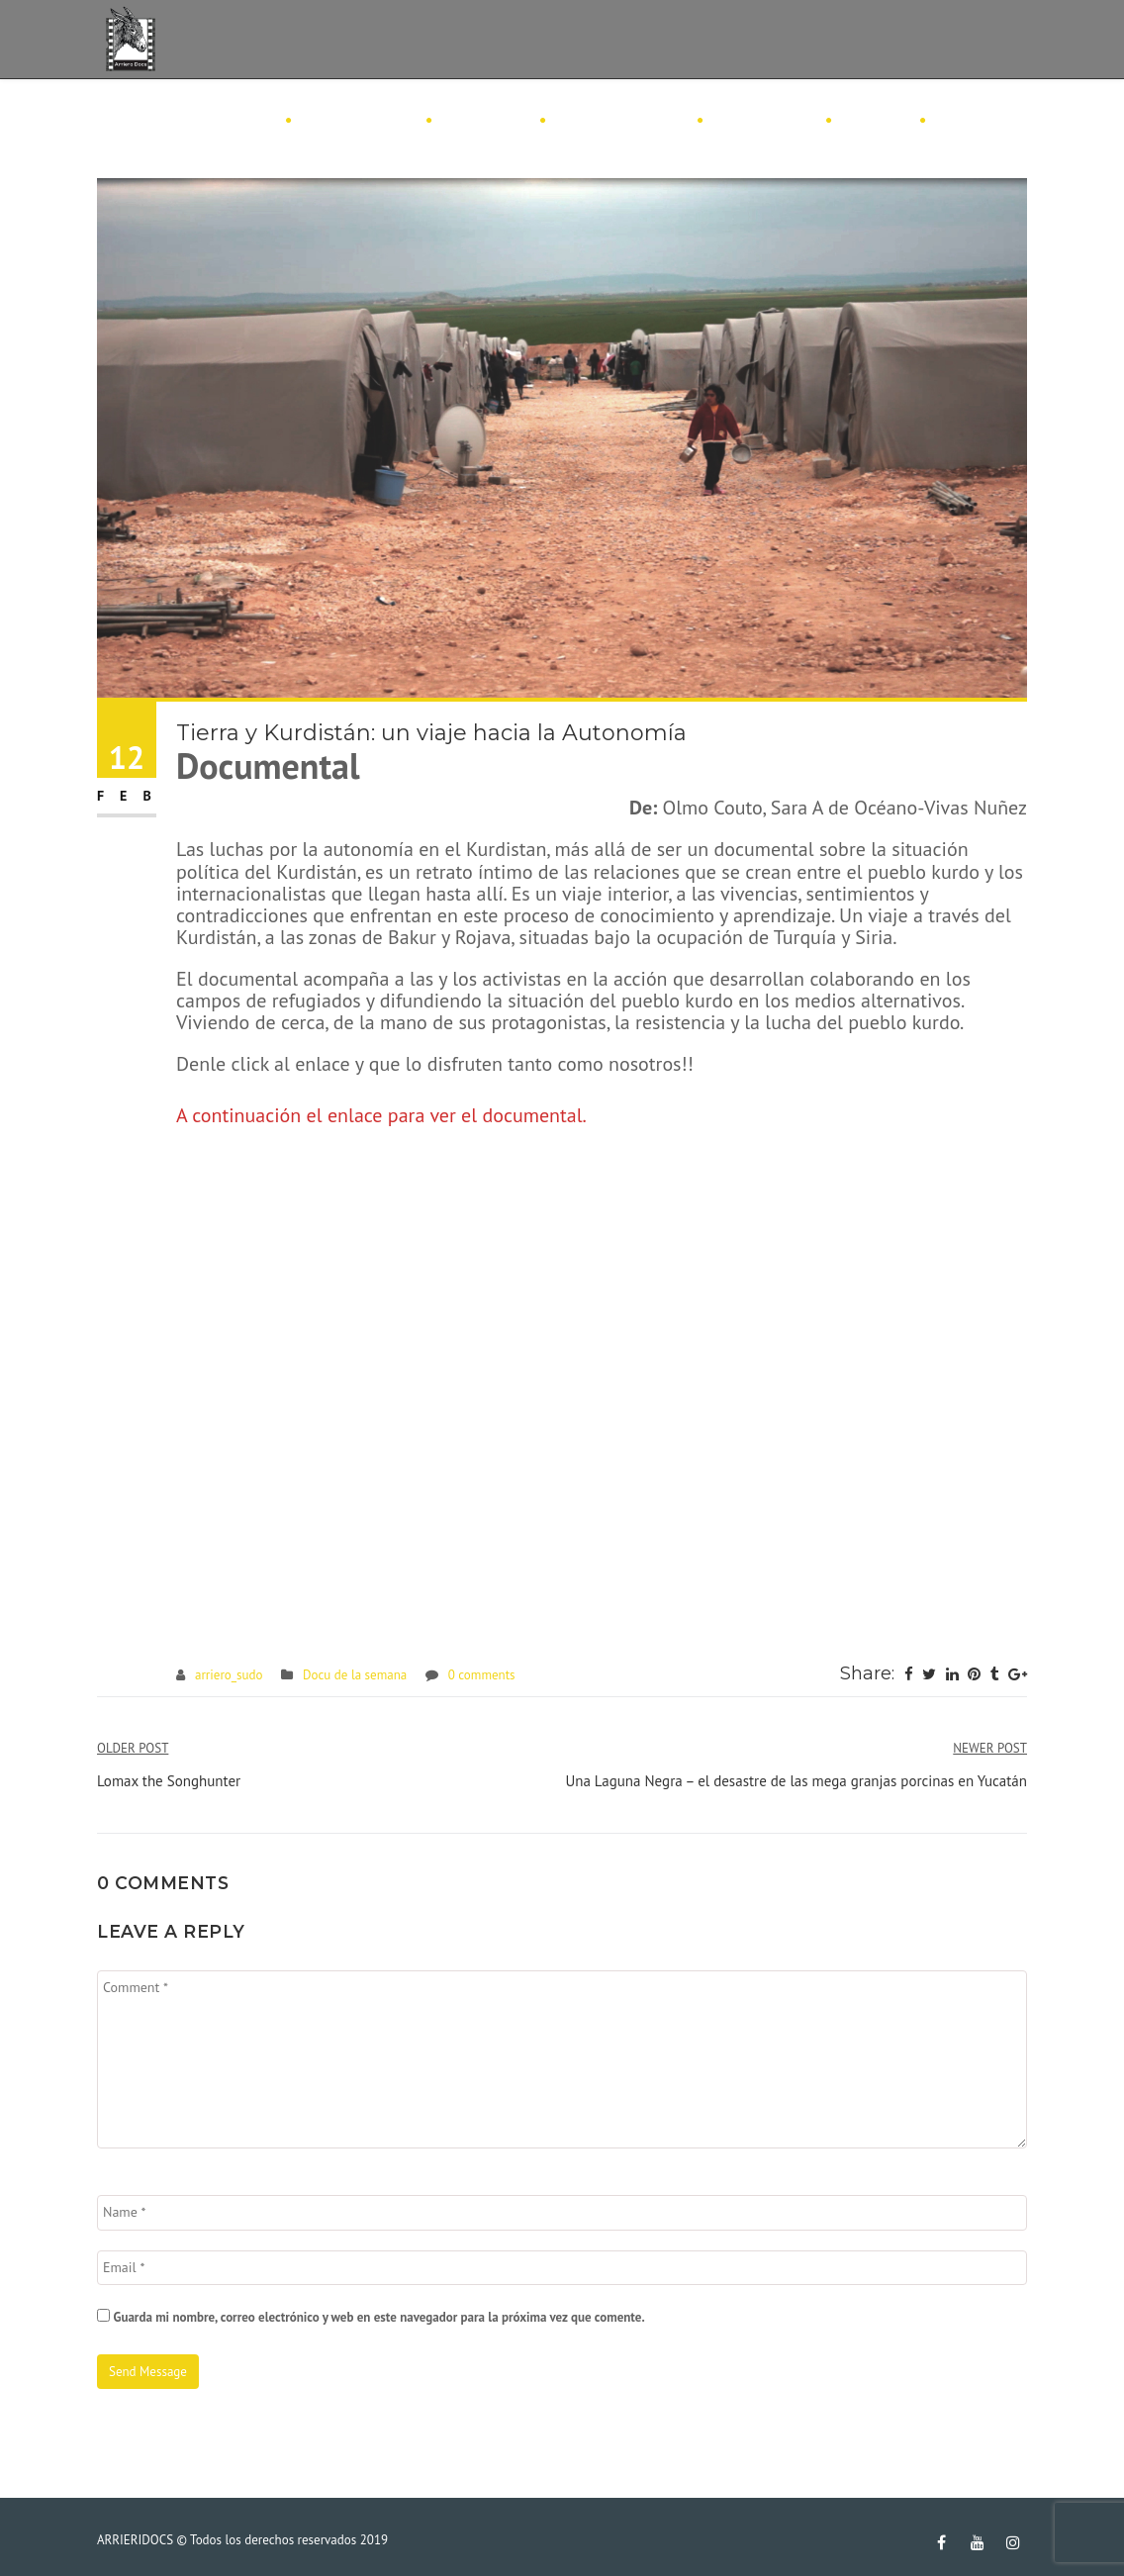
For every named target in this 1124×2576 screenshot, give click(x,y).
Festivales (763, 121)
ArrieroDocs (215, 121)
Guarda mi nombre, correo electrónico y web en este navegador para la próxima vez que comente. (378, 2317)
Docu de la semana (355, 1675)
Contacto (980, 121)
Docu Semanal (620, 121)
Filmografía (358, 121)
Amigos (874, 121)
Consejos (484, 121)
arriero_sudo (229, 1675)
